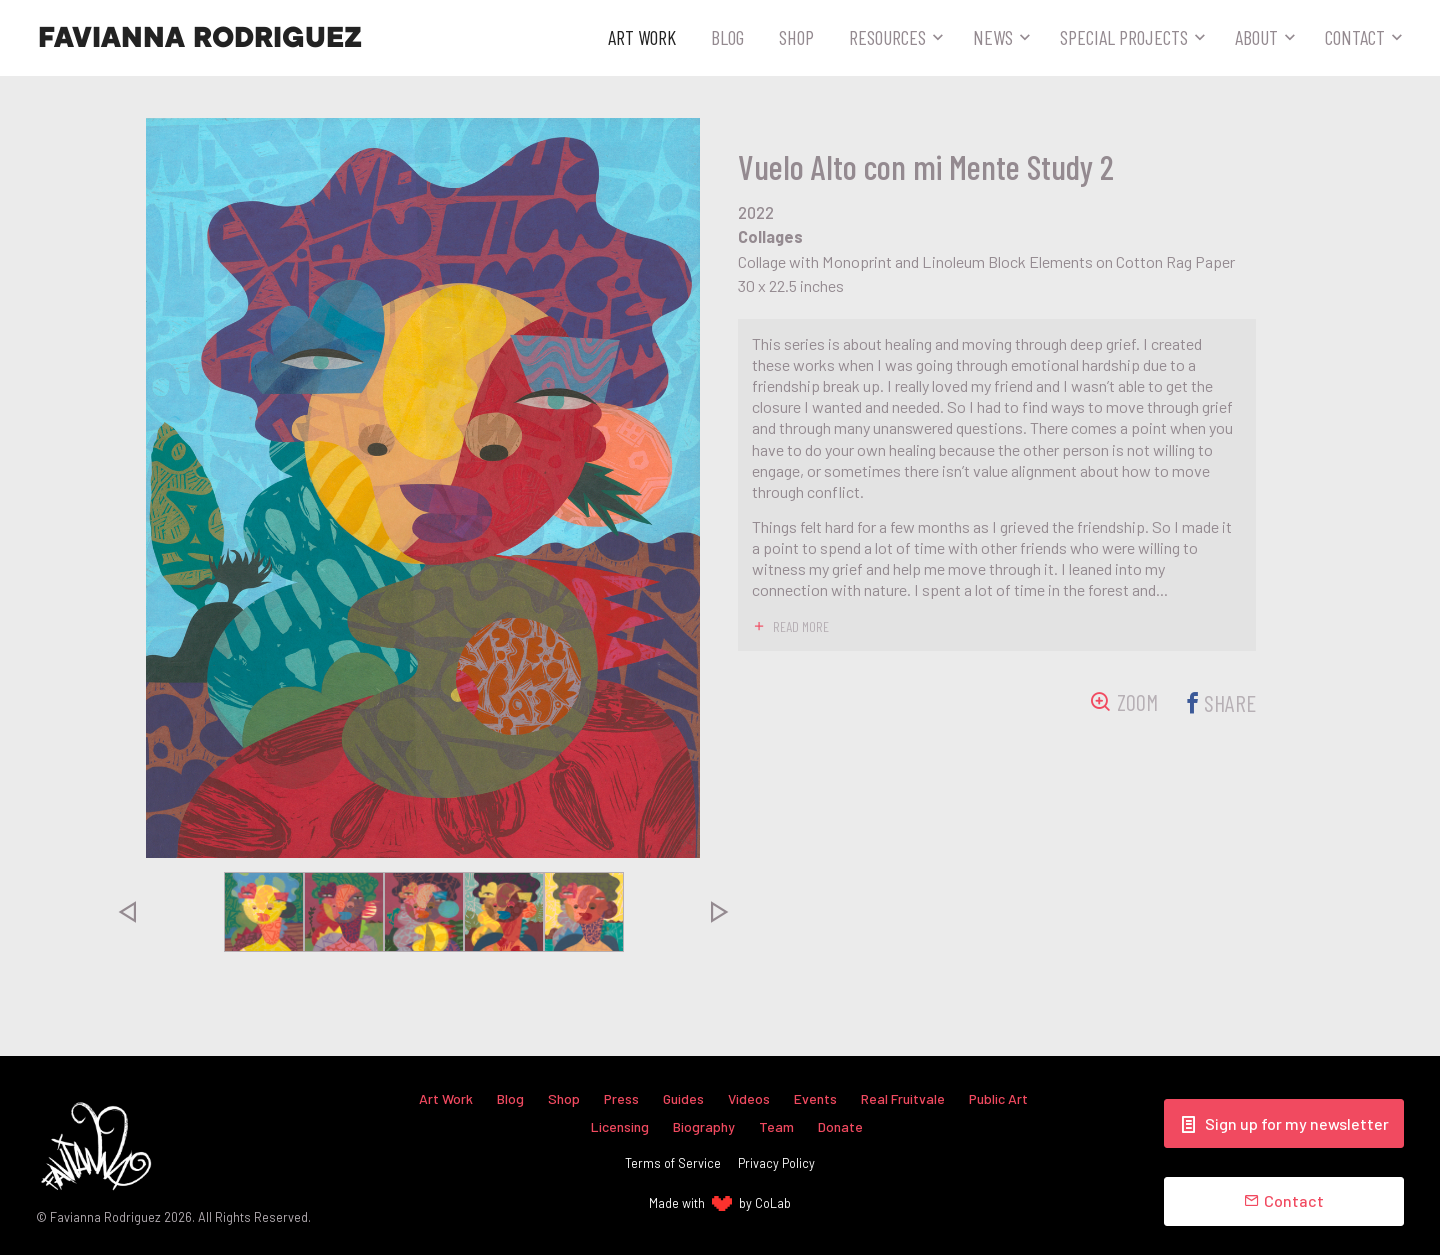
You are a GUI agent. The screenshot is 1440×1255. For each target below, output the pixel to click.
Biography (704, 1125)
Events (816, 1097)
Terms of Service (673, 1163)
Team (776, 1125)
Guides (683, 1097)
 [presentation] (127, 912)
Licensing (620, 1125)
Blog (727, 37)
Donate (841, 1125)
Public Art (1002, 1097)
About (1256, 37)
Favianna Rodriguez (200, 38)
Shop (796, 37)
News (993, 37)
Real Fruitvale (905, 1097)
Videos (749, 1097)
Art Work (642, 37)
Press (620, 1097)
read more (801, 626)
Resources (887, 37)
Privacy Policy (776, 1163)
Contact (1355, 37)
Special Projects (1124, 37)
